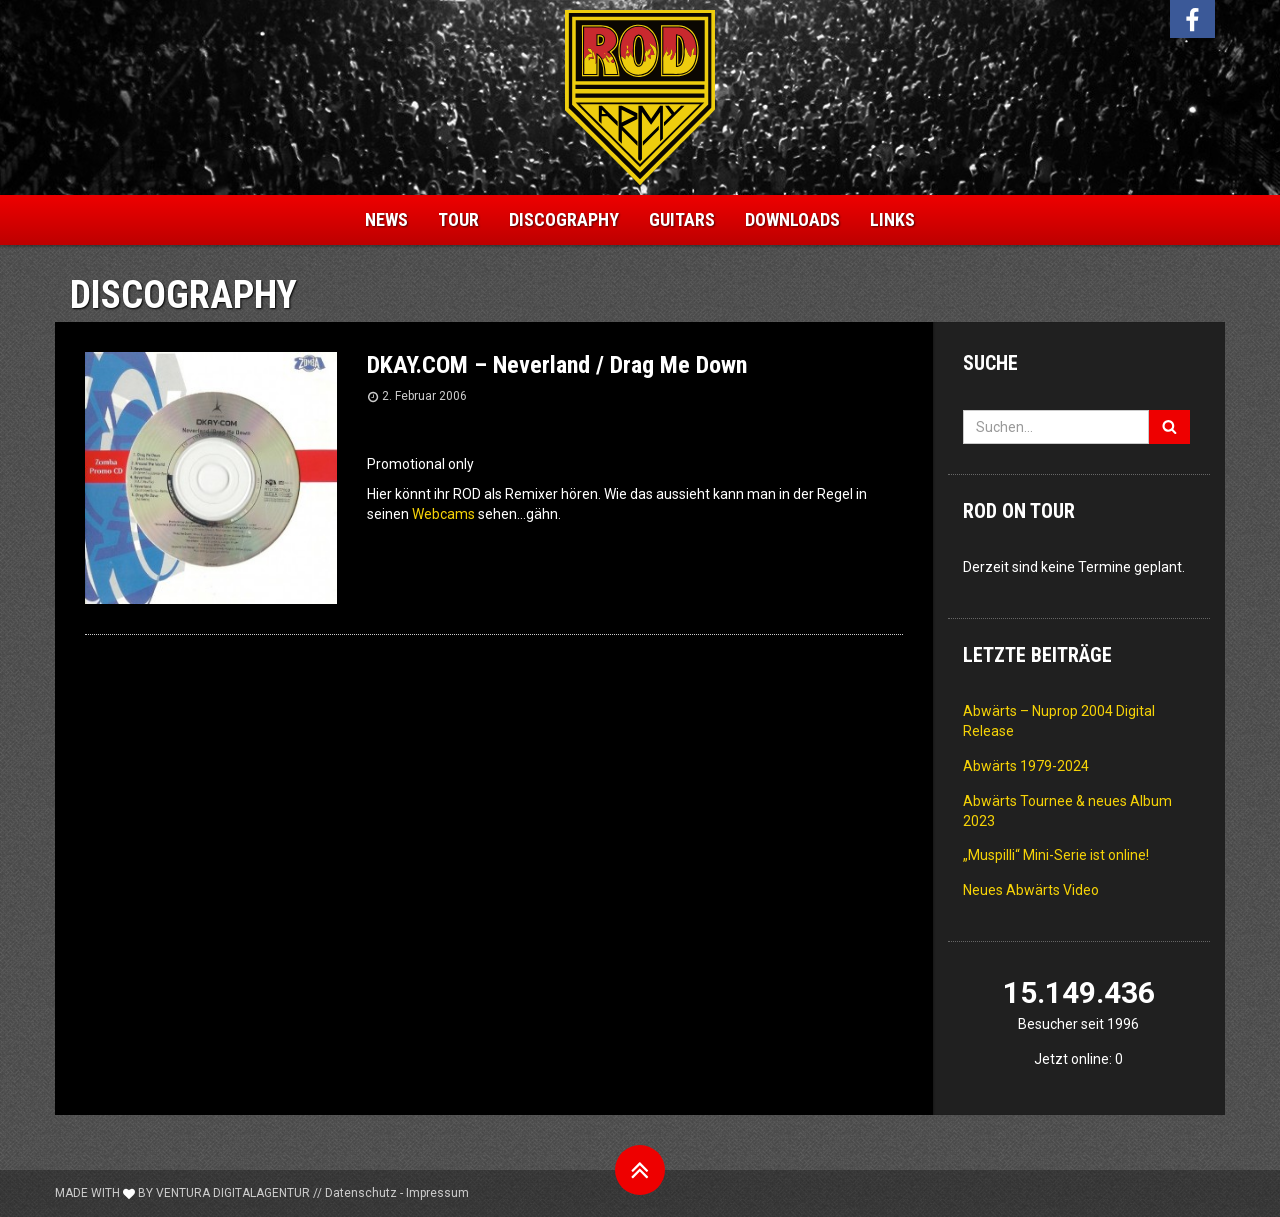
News (386, 219)
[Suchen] (1169, 427)
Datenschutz (361, 1193)
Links (892, 219)
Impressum (437, 1193)
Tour (458, 219)
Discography (564, 219)
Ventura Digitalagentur (233, 1193)
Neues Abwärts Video (1031, 890)
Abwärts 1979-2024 (1026, 766)
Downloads (792, 219)
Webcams (443, 514)
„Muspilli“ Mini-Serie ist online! (1056, 855)
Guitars (682, 219)
